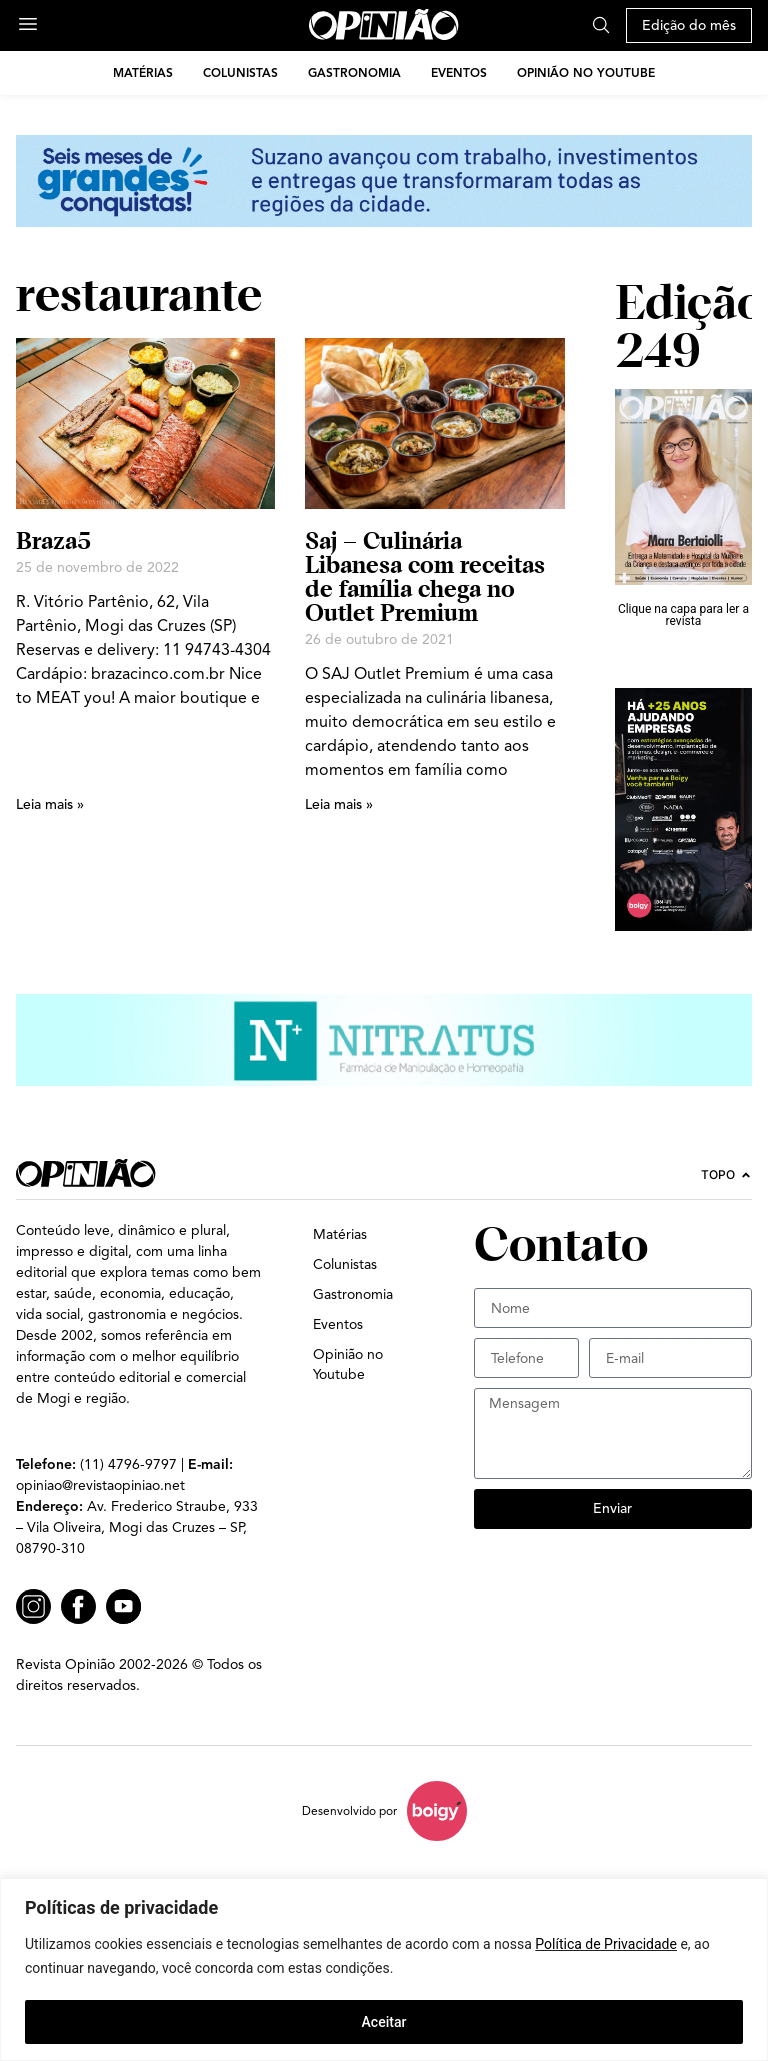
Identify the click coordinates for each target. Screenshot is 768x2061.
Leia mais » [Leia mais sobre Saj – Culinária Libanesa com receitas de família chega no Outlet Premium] (339, 804)
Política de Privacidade (606, 1944)
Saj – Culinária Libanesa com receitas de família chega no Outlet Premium (425, 576)
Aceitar (384, 2022)
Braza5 (53, 540)
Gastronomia (354, 72)
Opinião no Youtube (586, 72)
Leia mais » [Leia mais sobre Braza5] (50, 804)
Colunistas (240, 72)
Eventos (459, 72)
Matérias (143, 72)
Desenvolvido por (349, 1810)
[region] (384, 1969)
